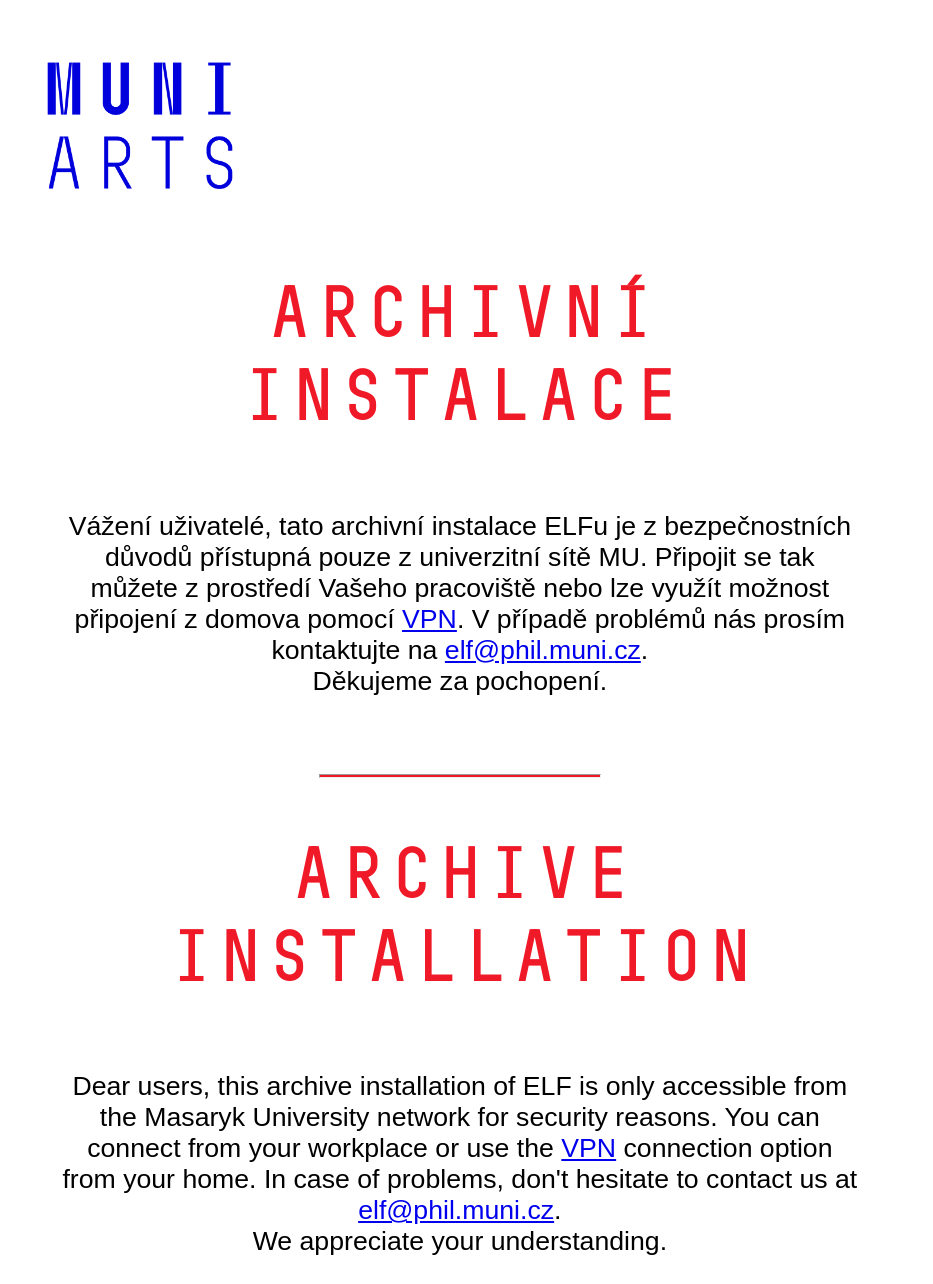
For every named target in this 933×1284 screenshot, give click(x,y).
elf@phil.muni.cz (543, 650)
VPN (429, 619)
